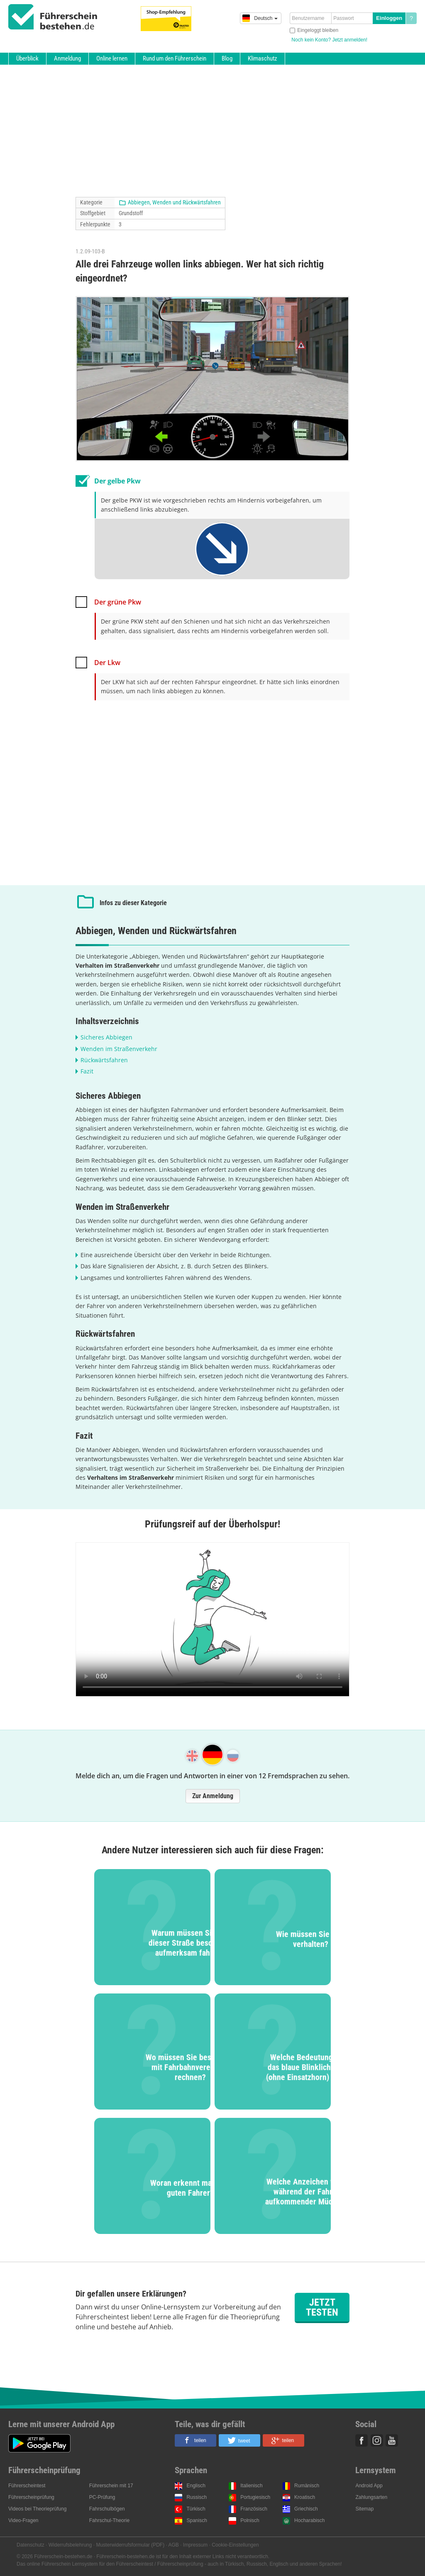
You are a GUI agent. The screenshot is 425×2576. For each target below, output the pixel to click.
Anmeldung (67, 58)
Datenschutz (30, 2545)
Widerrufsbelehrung (70, 2545)
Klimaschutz (262, 58)
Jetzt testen (322, 2307)
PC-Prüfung (102, 2497)
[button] (195, 2440)
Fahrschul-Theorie (109, 2520)
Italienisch (251, 2486)
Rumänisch (306, 2486)
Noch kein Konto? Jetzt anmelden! (329, 40)
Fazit (87, 1071)
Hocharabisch (309, 2520)
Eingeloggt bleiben (317, 30)
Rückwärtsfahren (104, 1060)
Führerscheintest (26, 2486)
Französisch (253, 2509)
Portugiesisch (255, 2497)
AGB (174, 2545)
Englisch (195, 2486)
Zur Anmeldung (212, 1796)
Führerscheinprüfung (31, 2497)
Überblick (27, 58)
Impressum (195, 2545)
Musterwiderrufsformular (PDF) (130, 2545)
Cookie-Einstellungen (235, 2545)
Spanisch (196, 2520)
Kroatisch (304, 2497)
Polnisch (249, 2520)
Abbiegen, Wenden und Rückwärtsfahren (174, 202)
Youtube (392, 2440)
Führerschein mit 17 (111, 2486)
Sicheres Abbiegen (106, 1037)
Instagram (377, 2440)
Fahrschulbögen (107, 2509)
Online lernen (111, 58)
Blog (227, 58)
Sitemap (364, 2509)
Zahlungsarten (371, 2497)
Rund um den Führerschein (174, 58)
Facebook (361, 2440)
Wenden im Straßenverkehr (119, 1049)
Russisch (196, 2497)
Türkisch (195, 2509)
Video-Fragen (23, 2520)
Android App (368, 2486)
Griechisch (306, 2509)
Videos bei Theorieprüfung (37, 2509)
